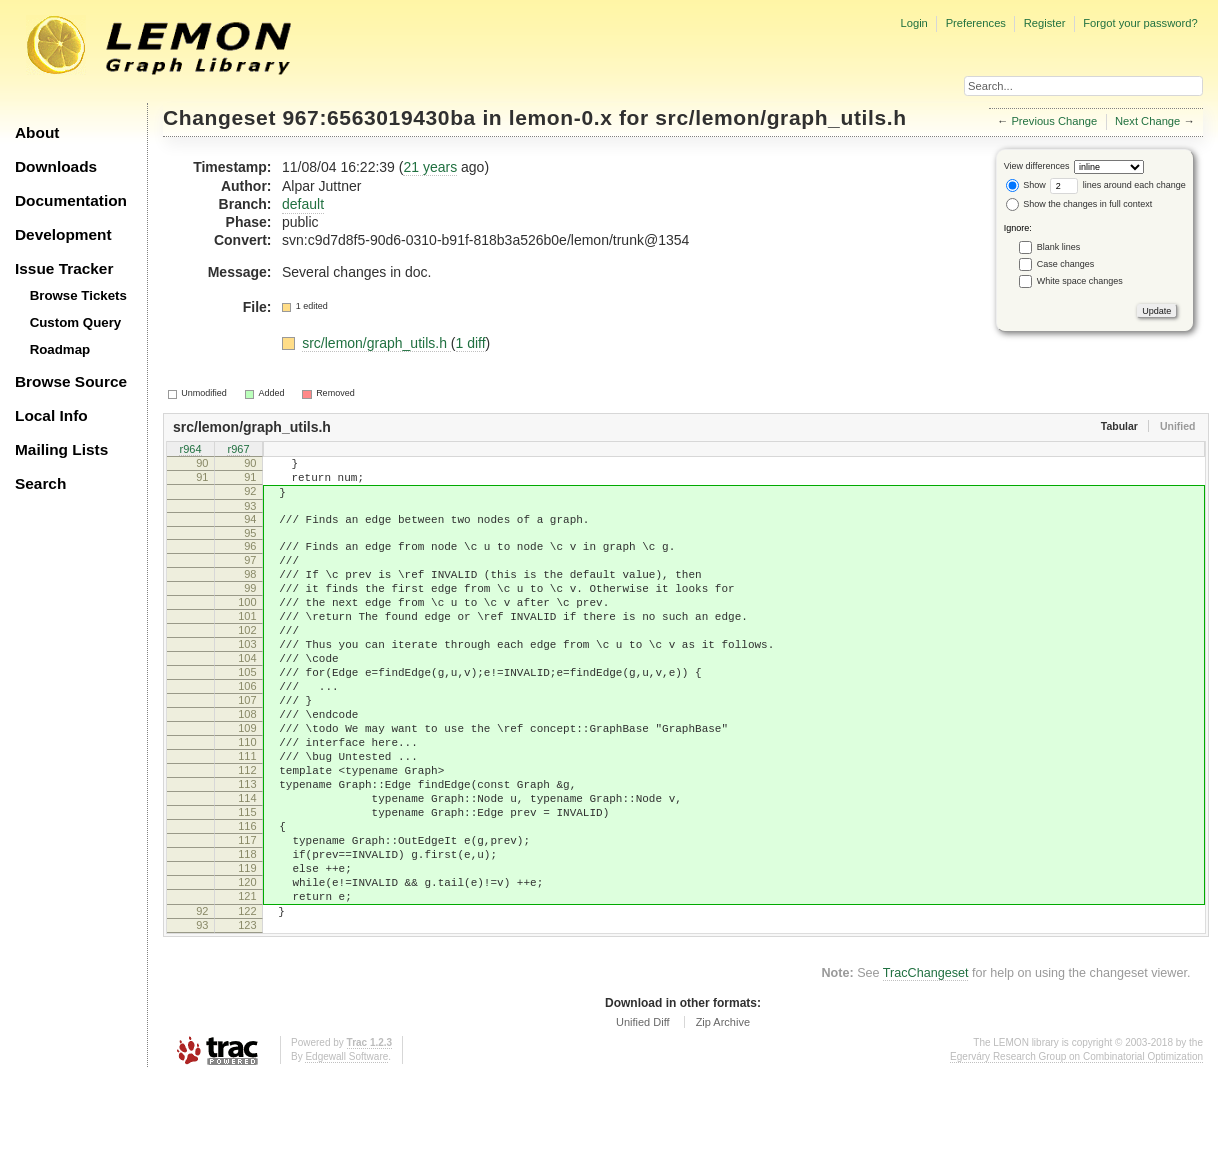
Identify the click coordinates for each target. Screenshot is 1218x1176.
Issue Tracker (64, 268)
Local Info (51, 415)
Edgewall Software (346, 1155)
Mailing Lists (61, 449)
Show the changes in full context (1079, 204)
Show (1026, 185)
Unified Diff (643, 1121)
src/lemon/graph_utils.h (780, 117)
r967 (238, 450)
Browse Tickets (78, 295)
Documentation (71, 200)
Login (913, 23)
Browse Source (71, 381)
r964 (190, 450)
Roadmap (60, 349)
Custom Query (76, 322)
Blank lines (1059, 247)
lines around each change (1118, 185)
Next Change (1147, 121)
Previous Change (1054, 121)
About (37, 132)
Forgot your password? (1140, 23)
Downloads (56, 166)
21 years (430, 167)
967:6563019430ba (379, 117)
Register (1045, 23)
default (303, 204)
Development (63, 234)
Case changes (1066, 264)
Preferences (976, 23)
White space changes (1080, 281)
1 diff (471, 343)
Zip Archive (723, 1121)
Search (40, 483)
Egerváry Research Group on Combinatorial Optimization (1076, 1155)
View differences (1037, 166)
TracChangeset (926, 1072)
